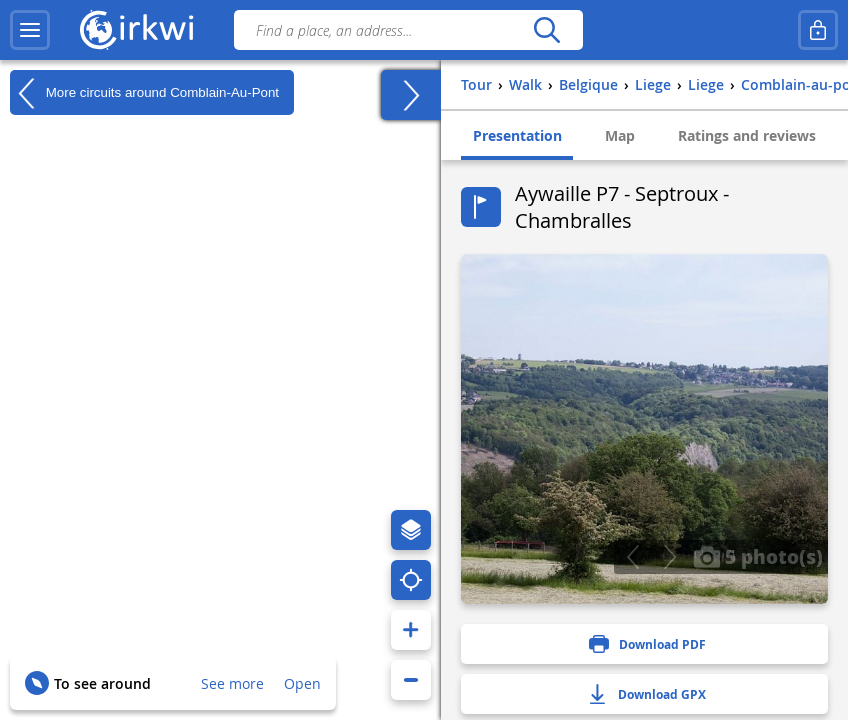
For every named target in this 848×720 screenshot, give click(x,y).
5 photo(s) (758, 556)
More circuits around (144, 93)
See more (232, 683)
